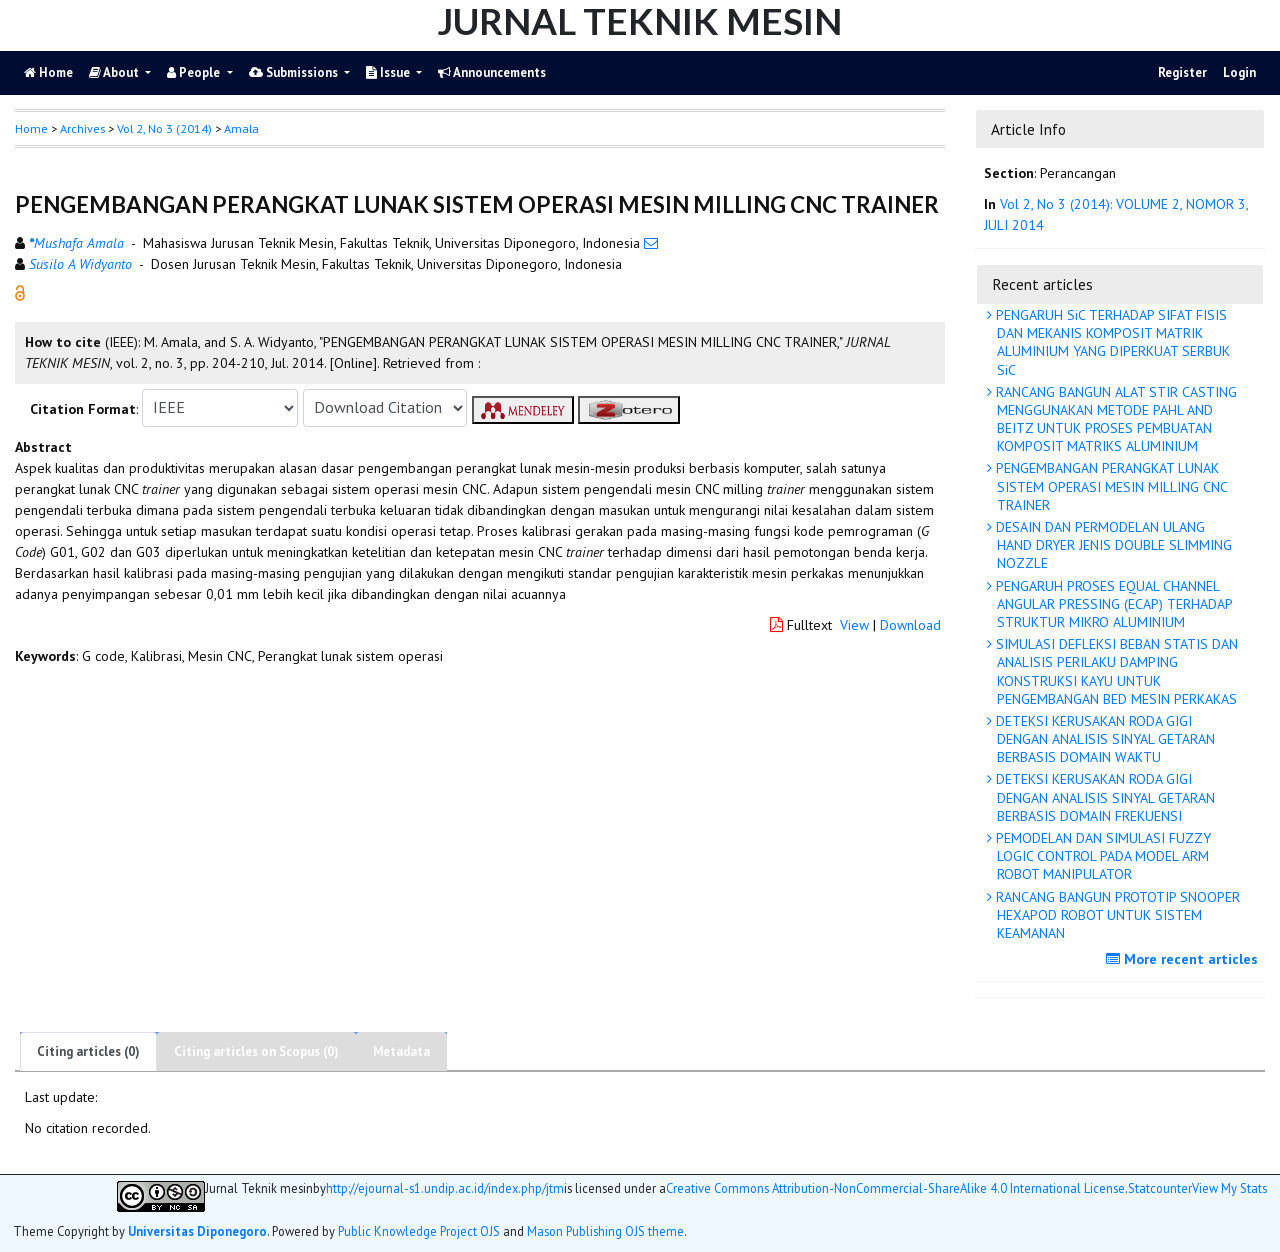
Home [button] (31, 128)
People (195, 72)
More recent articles (1184, 959)
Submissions (295, 72)
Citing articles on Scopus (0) (256, 1051)
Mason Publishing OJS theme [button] (605, 1231)
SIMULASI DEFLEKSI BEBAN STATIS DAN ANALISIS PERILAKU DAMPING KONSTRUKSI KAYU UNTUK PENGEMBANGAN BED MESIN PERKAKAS (1115, 671)
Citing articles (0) (88, 1051)
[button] (20, 291)
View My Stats (1229, 1188)
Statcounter (1160, 1188)
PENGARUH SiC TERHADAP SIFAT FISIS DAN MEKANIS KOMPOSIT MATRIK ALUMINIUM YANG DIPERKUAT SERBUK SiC (1111, 342)
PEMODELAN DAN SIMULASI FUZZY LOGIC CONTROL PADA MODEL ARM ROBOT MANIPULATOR (1101, 856)
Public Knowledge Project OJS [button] (419, 1231)
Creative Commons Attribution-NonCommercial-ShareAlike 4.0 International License (895, 1188)
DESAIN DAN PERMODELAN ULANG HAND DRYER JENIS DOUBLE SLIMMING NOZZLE (1112, 545)
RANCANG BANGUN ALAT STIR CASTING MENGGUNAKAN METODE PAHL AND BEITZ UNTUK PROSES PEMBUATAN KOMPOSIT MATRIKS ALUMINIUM (1114, 419)
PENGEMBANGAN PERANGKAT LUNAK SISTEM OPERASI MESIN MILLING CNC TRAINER (1110, 486)
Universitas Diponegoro (197, 1231)
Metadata (401, 1051)
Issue (389, 72)
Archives (82, 128)
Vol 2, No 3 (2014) (164, 128)
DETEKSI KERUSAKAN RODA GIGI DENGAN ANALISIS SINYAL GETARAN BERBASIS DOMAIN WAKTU (1103, 739)
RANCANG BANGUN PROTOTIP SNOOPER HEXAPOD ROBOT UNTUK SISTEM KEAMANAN (1116, 915)
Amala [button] (241, 128)
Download (910, 625)
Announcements (492, 72)
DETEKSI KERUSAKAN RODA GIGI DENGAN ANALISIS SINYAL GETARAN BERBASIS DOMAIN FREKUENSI (1103, 797)
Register (1182, 72)
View (854, 625)
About (115, 72)
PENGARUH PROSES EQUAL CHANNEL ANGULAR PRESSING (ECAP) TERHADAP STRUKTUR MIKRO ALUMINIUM (1112, 604)
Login (1239, 72)
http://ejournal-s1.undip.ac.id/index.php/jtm (445, 1188)
